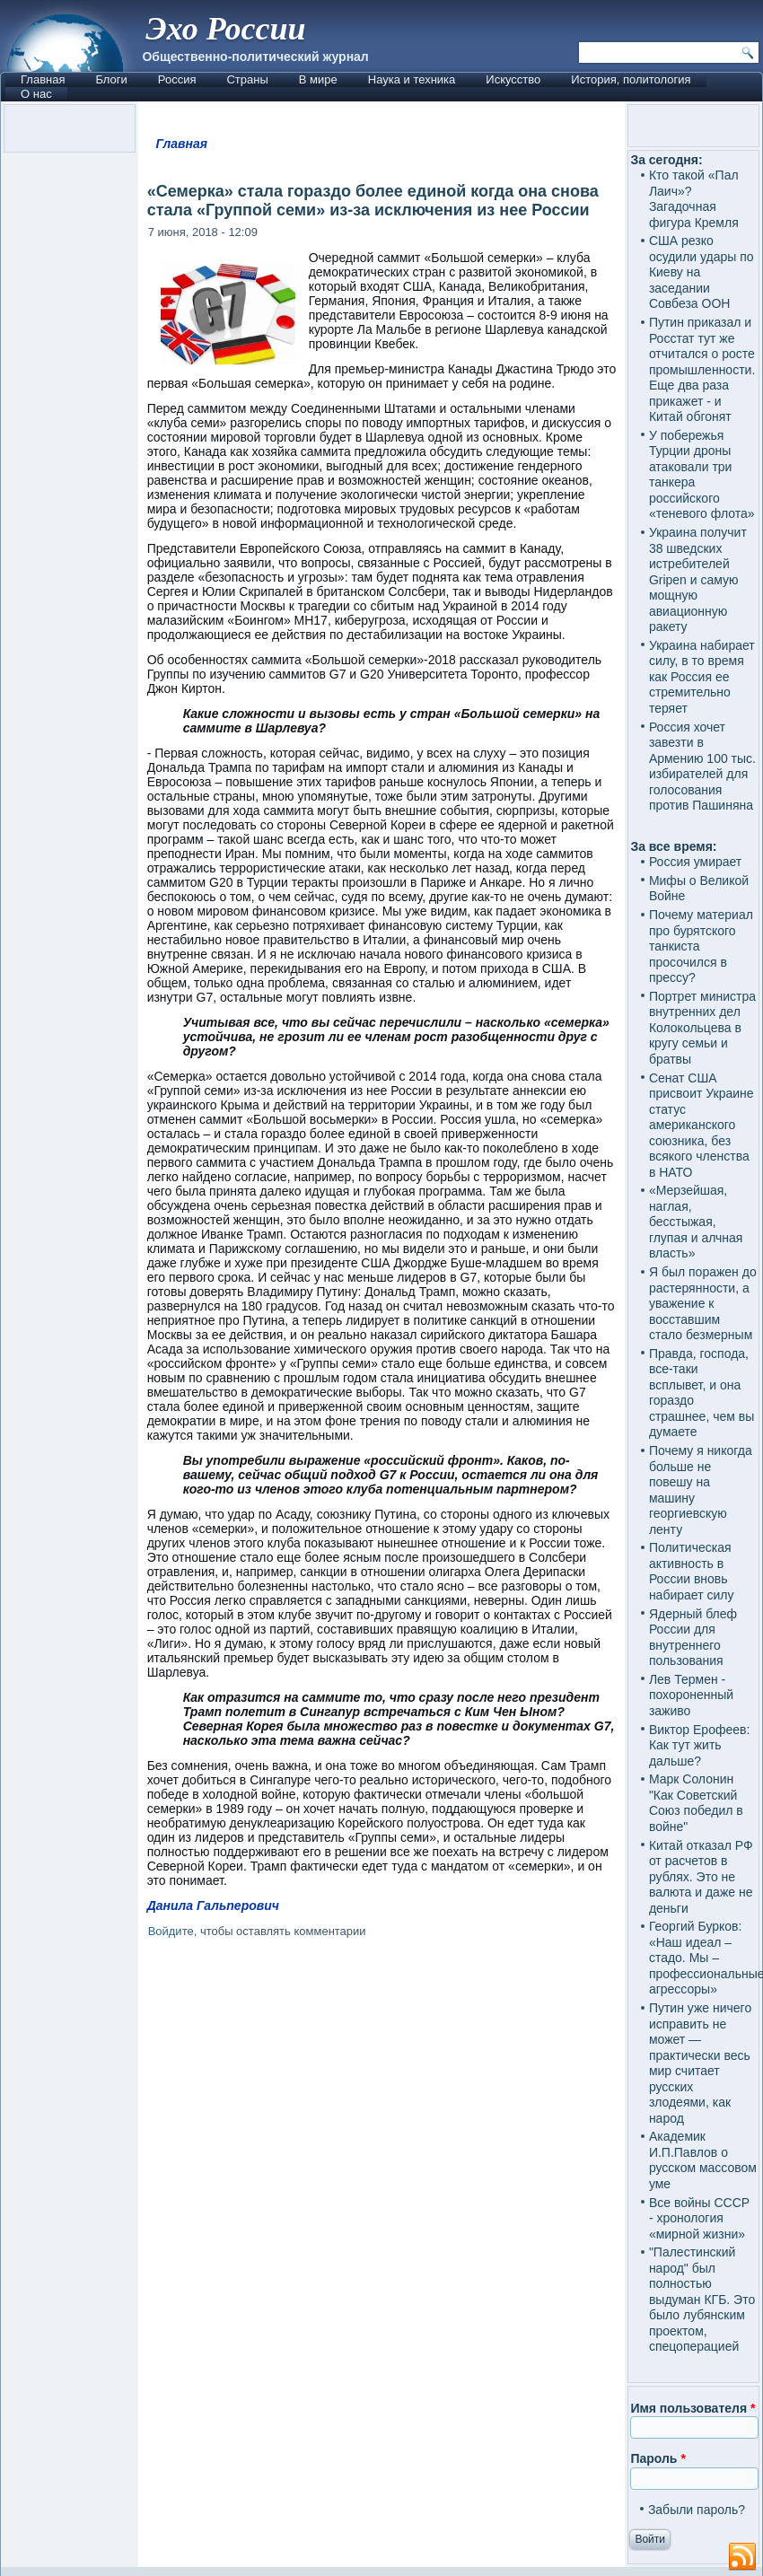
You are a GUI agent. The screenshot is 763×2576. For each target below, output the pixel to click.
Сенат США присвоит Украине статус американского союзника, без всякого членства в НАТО (701, 1125)
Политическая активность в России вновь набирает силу (691, 1571)
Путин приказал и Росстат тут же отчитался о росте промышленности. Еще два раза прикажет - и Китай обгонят (702, 369)
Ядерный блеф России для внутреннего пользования (693, 1638)
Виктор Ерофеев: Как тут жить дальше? (699, 1745)
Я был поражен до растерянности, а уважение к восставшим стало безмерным (703, 1303)
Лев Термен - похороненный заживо (691, 1695)
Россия (177, 79)
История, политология (630, 79)
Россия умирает (695, 861)
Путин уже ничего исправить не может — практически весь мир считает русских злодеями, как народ (700, 2063)
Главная (43, 79)
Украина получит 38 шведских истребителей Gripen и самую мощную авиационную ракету (698, 579)
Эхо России (225, 29)
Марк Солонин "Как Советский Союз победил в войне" (696, 1803)
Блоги (111, 79)
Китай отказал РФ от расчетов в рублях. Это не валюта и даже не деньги (701, 1876)
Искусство (513, 79)
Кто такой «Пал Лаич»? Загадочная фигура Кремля (694, 199)
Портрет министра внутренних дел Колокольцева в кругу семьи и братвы (702, 1027)
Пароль (657, 2458)
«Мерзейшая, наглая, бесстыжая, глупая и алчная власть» (696, 1221)
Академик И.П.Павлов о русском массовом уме (703, 2160)
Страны (246, 79)
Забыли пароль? (696, 2509)
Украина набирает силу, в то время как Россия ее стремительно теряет (702, 676)
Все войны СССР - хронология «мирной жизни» (699, 2218)
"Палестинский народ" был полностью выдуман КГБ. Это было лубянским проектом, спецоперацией (702, 2299)
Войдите (171, 1931)
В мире (318, 79)
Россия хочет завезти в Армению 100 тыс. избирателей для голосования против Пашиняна (702, 766)
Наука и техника (412, 79)
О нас (36, 94)
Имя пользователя (692, 2408)
